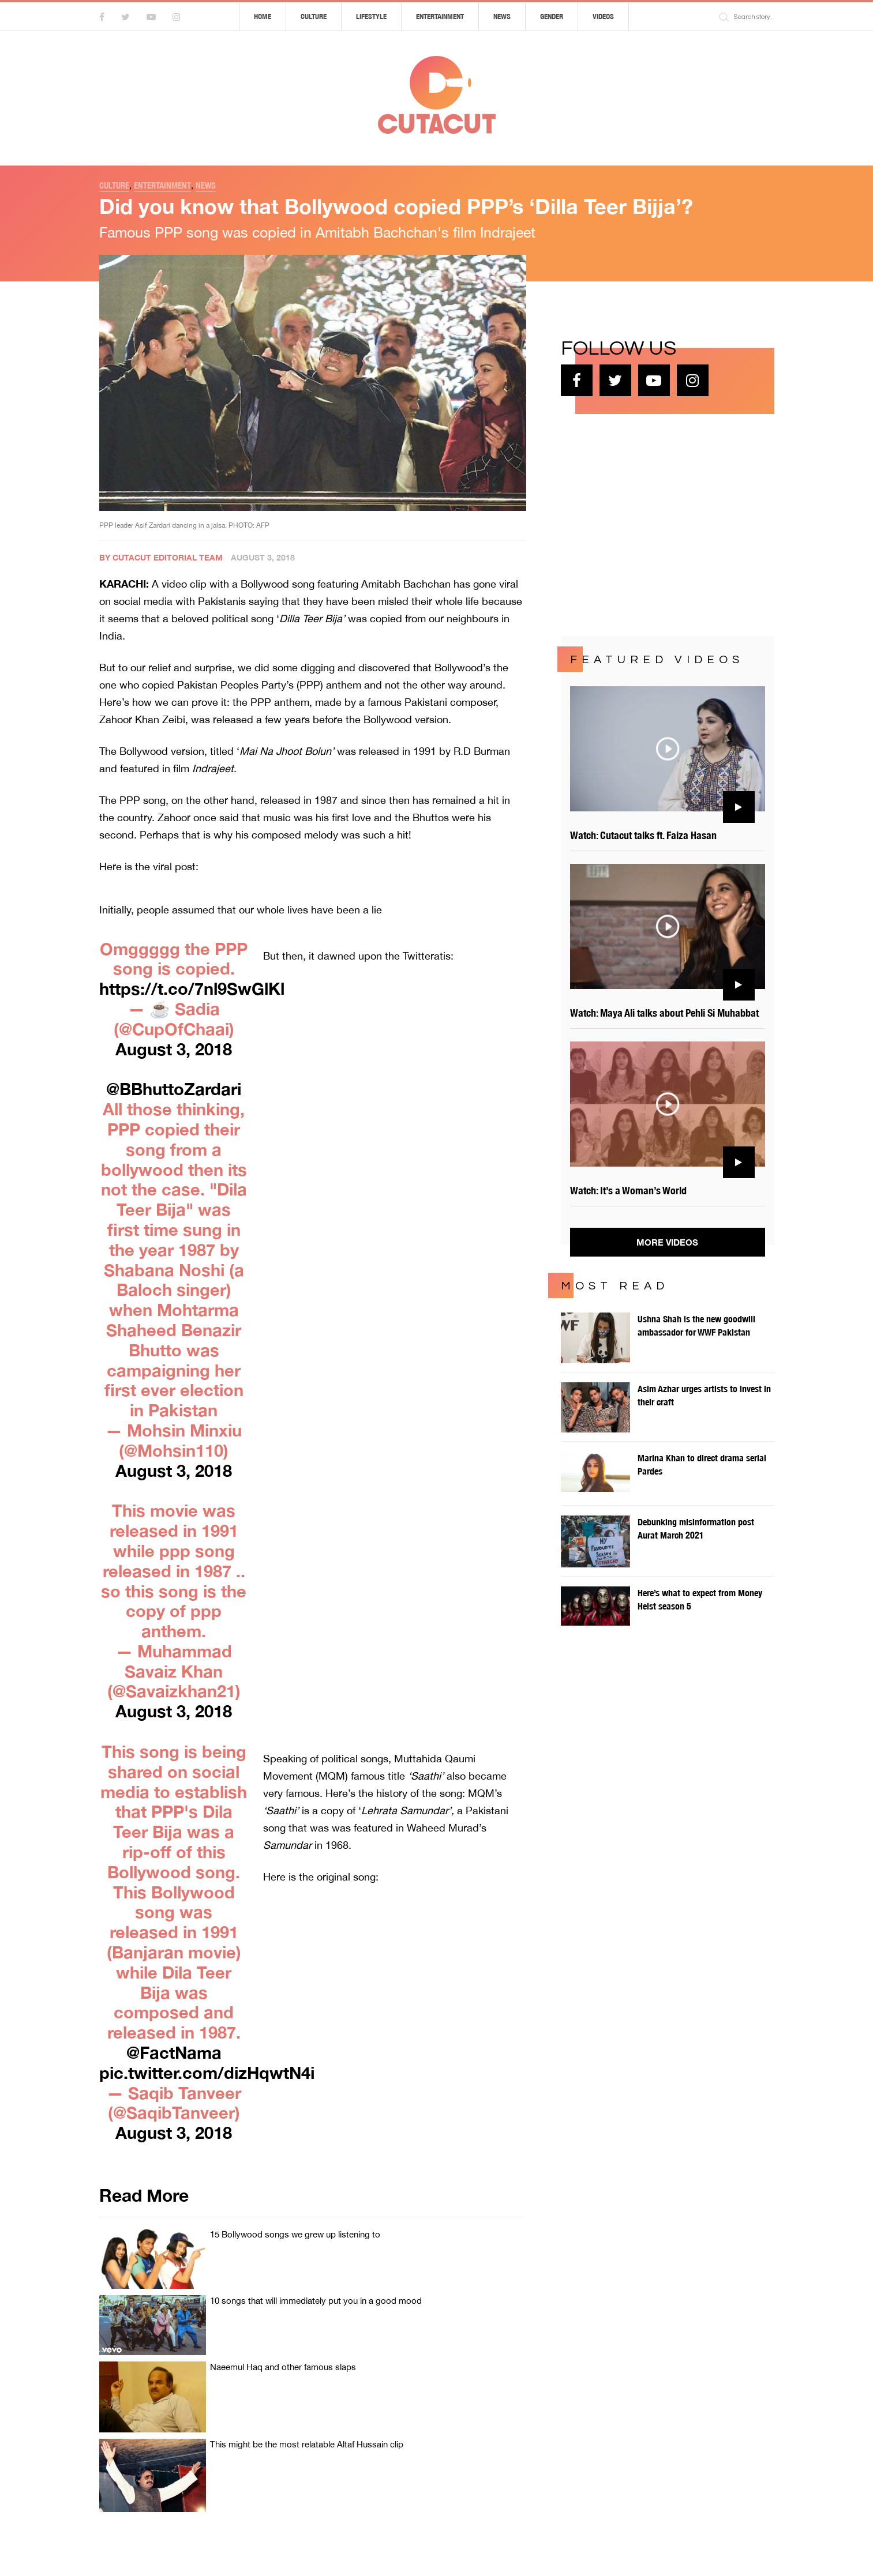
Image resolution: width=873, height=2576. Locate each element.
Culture (314, 16)
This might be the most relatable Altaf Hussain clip (306, 2444)
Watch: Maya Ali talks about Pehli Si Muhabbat (664, 1013)
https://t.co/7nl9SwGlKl (191, 988)
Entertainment (440, 16)
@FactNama (174, 2052)
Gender (551, 16)
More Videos (667, 1242)
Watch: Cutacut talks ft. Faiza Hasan (643, 835)
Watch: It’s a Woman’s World (628, 1190)
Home (262, 16)
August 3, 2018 (173, 1049)
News (502, 16)
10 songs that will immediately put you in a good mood (316, 2301)
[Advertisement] (647, 524)
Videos (603, 16)
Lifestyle (371, 16)
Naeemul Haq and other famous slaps (283, 2367)
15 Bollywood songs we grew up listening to (295, 2234)
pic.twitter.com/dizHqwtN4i (206, 2072)
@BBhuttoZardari (173, 1089)
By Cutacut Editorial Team (161, 557)
